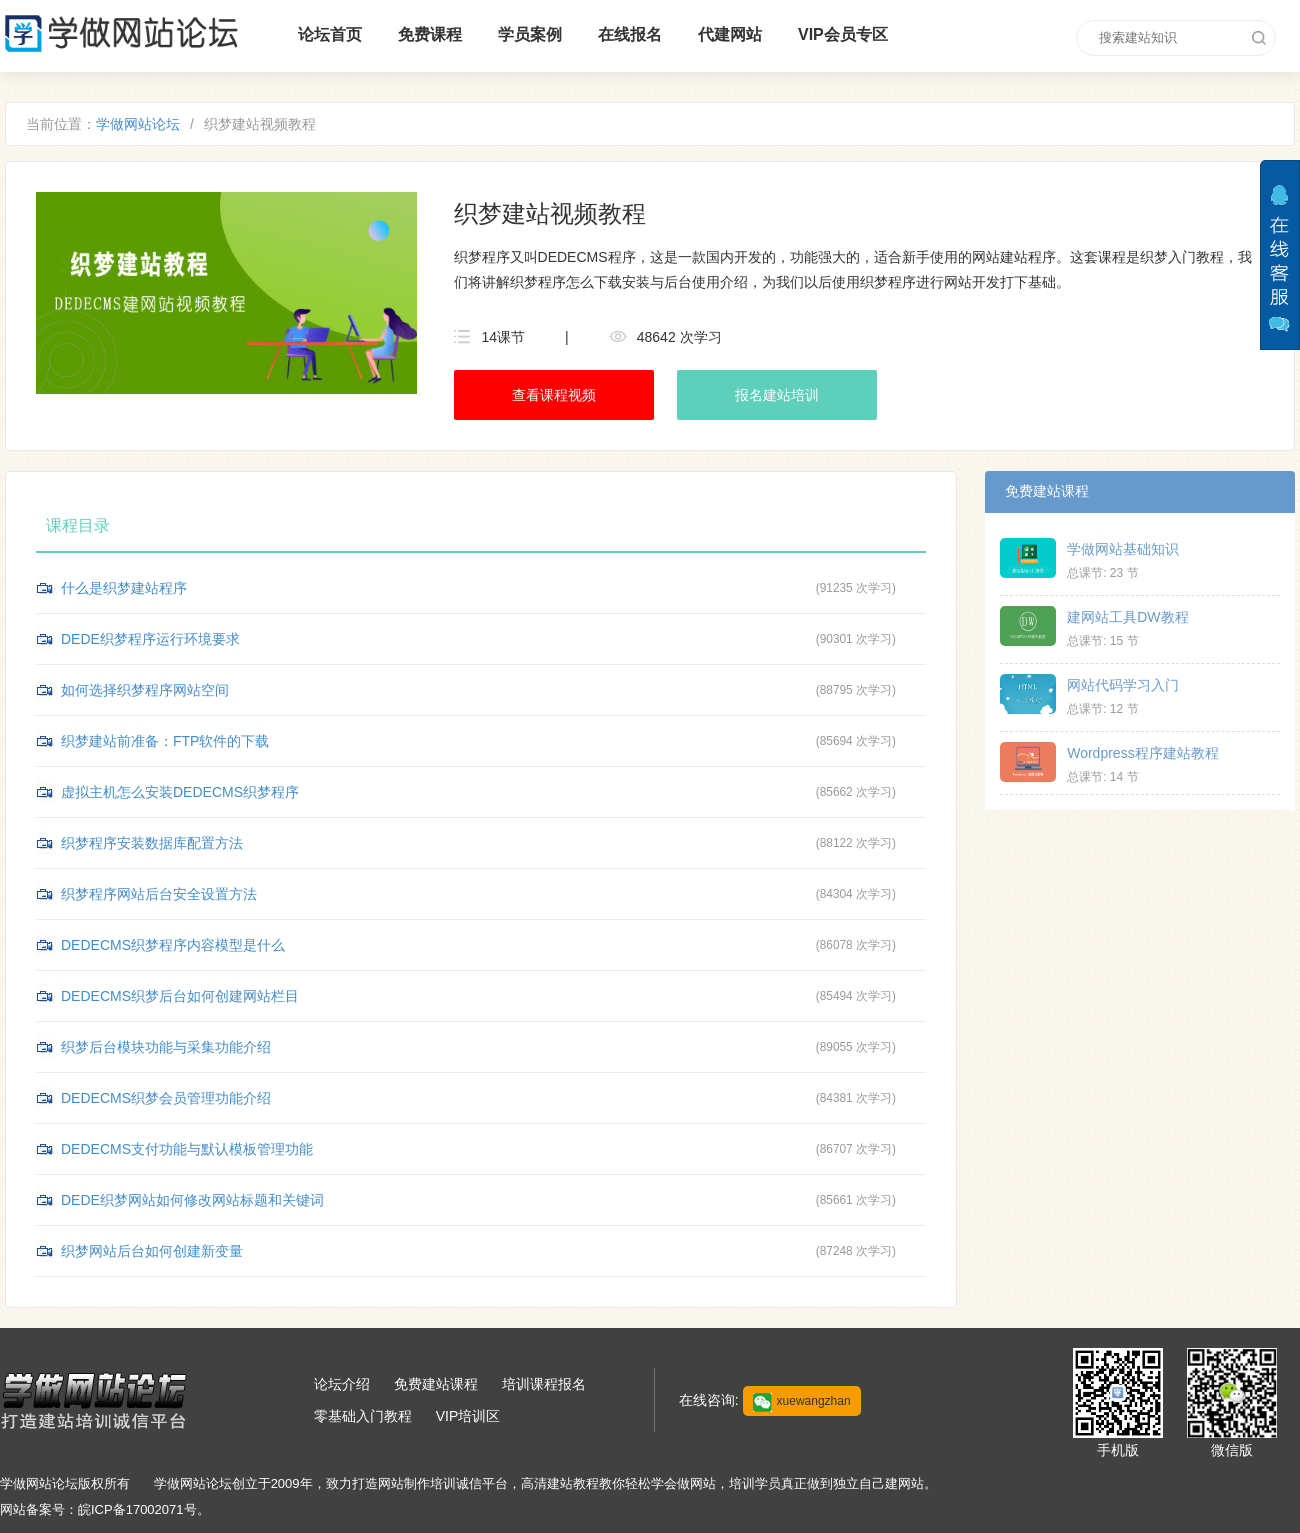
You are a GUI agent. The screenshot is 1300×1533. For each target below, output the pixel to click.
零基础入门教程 (363, 1416)
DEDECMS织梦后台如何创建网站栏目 (180, 996)
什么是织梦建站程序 (124, 588)
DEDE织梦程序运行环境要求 (150, 639)
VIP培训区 (468, 1416)
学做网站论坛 (138, 124)
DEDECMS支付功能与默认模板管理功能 (187, 1149)
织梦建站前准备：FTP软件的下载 (165, 741)
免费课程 (430, 34)
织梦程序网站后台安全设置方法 (159, 894)
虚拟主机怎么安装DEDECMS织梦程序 (180, 792)
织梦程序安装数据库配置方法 (152, 843)
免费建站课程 (436, 1384)
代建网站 (730, 34)
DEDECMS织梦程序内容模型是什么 (173, 945)
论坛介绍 (342, 1384)
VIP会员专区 (843, 34)
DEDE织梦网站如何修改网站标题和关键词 (192, 1200)
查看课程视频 (554, 395)
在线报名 (630, 34)
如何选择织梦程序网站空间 (145, 690)
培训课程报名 (544, 1384)
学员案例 (530, 34)
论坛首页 (330, 34)
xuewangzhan (802, 1402)
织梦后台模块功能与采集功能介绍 (166, 1047)
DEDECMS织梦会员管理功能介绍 (166, 1098)
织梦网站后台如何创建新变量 (152, 1251)
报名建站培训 (777, 395)
